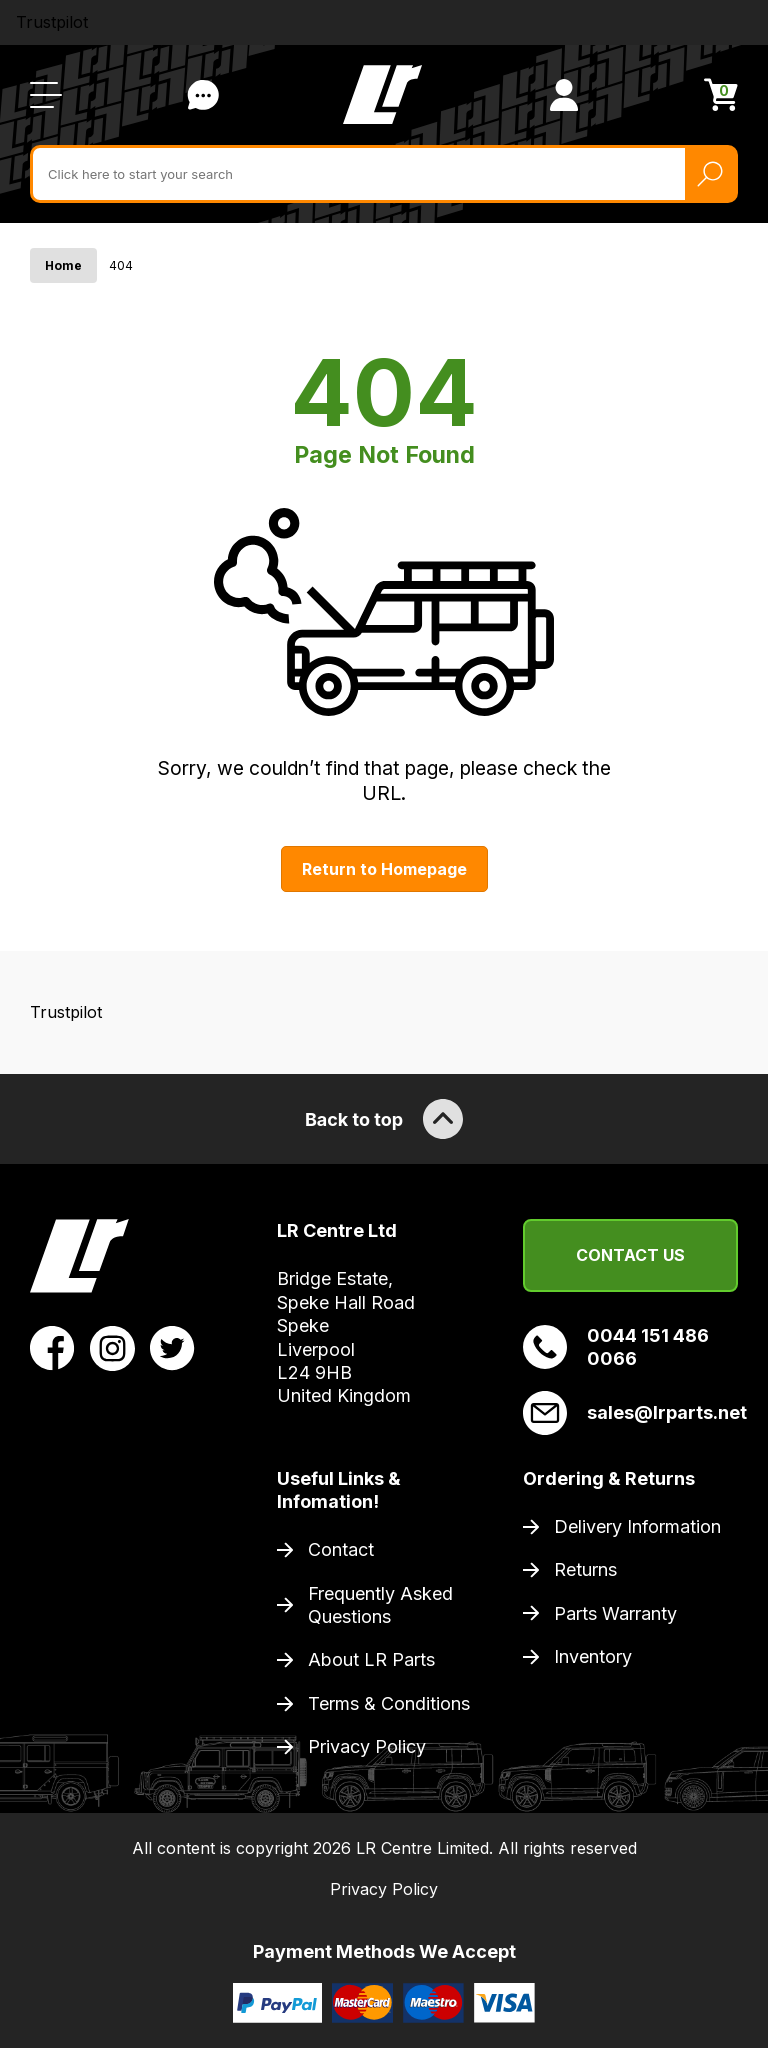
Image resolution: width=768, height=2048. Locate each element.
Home (63, 265)
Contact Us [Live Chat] (203, 95)
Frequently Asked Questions (380, 1605)
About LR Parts (371, 1659)
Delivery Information (637, 1526)
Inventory (593, 1656)
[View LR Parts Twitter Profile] (172, 1347)
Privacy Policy (367, 1746)
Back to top (384, 1119)
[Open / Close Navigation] (46, 95)
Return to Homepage (384, 869)
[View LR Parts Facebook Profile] (52, 1347)
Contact (341, 1549)
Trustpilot (52, 22)
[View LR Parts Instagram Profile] (112, 1347)
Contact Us (630, 1255)
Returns (585, 1569)
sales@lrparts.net (630, 1413)
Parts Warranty (615, 1613)
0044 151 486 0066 (616, 1347)
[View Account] (564, 95)
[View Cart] (721, 94)
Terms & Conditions (389, 1703)
